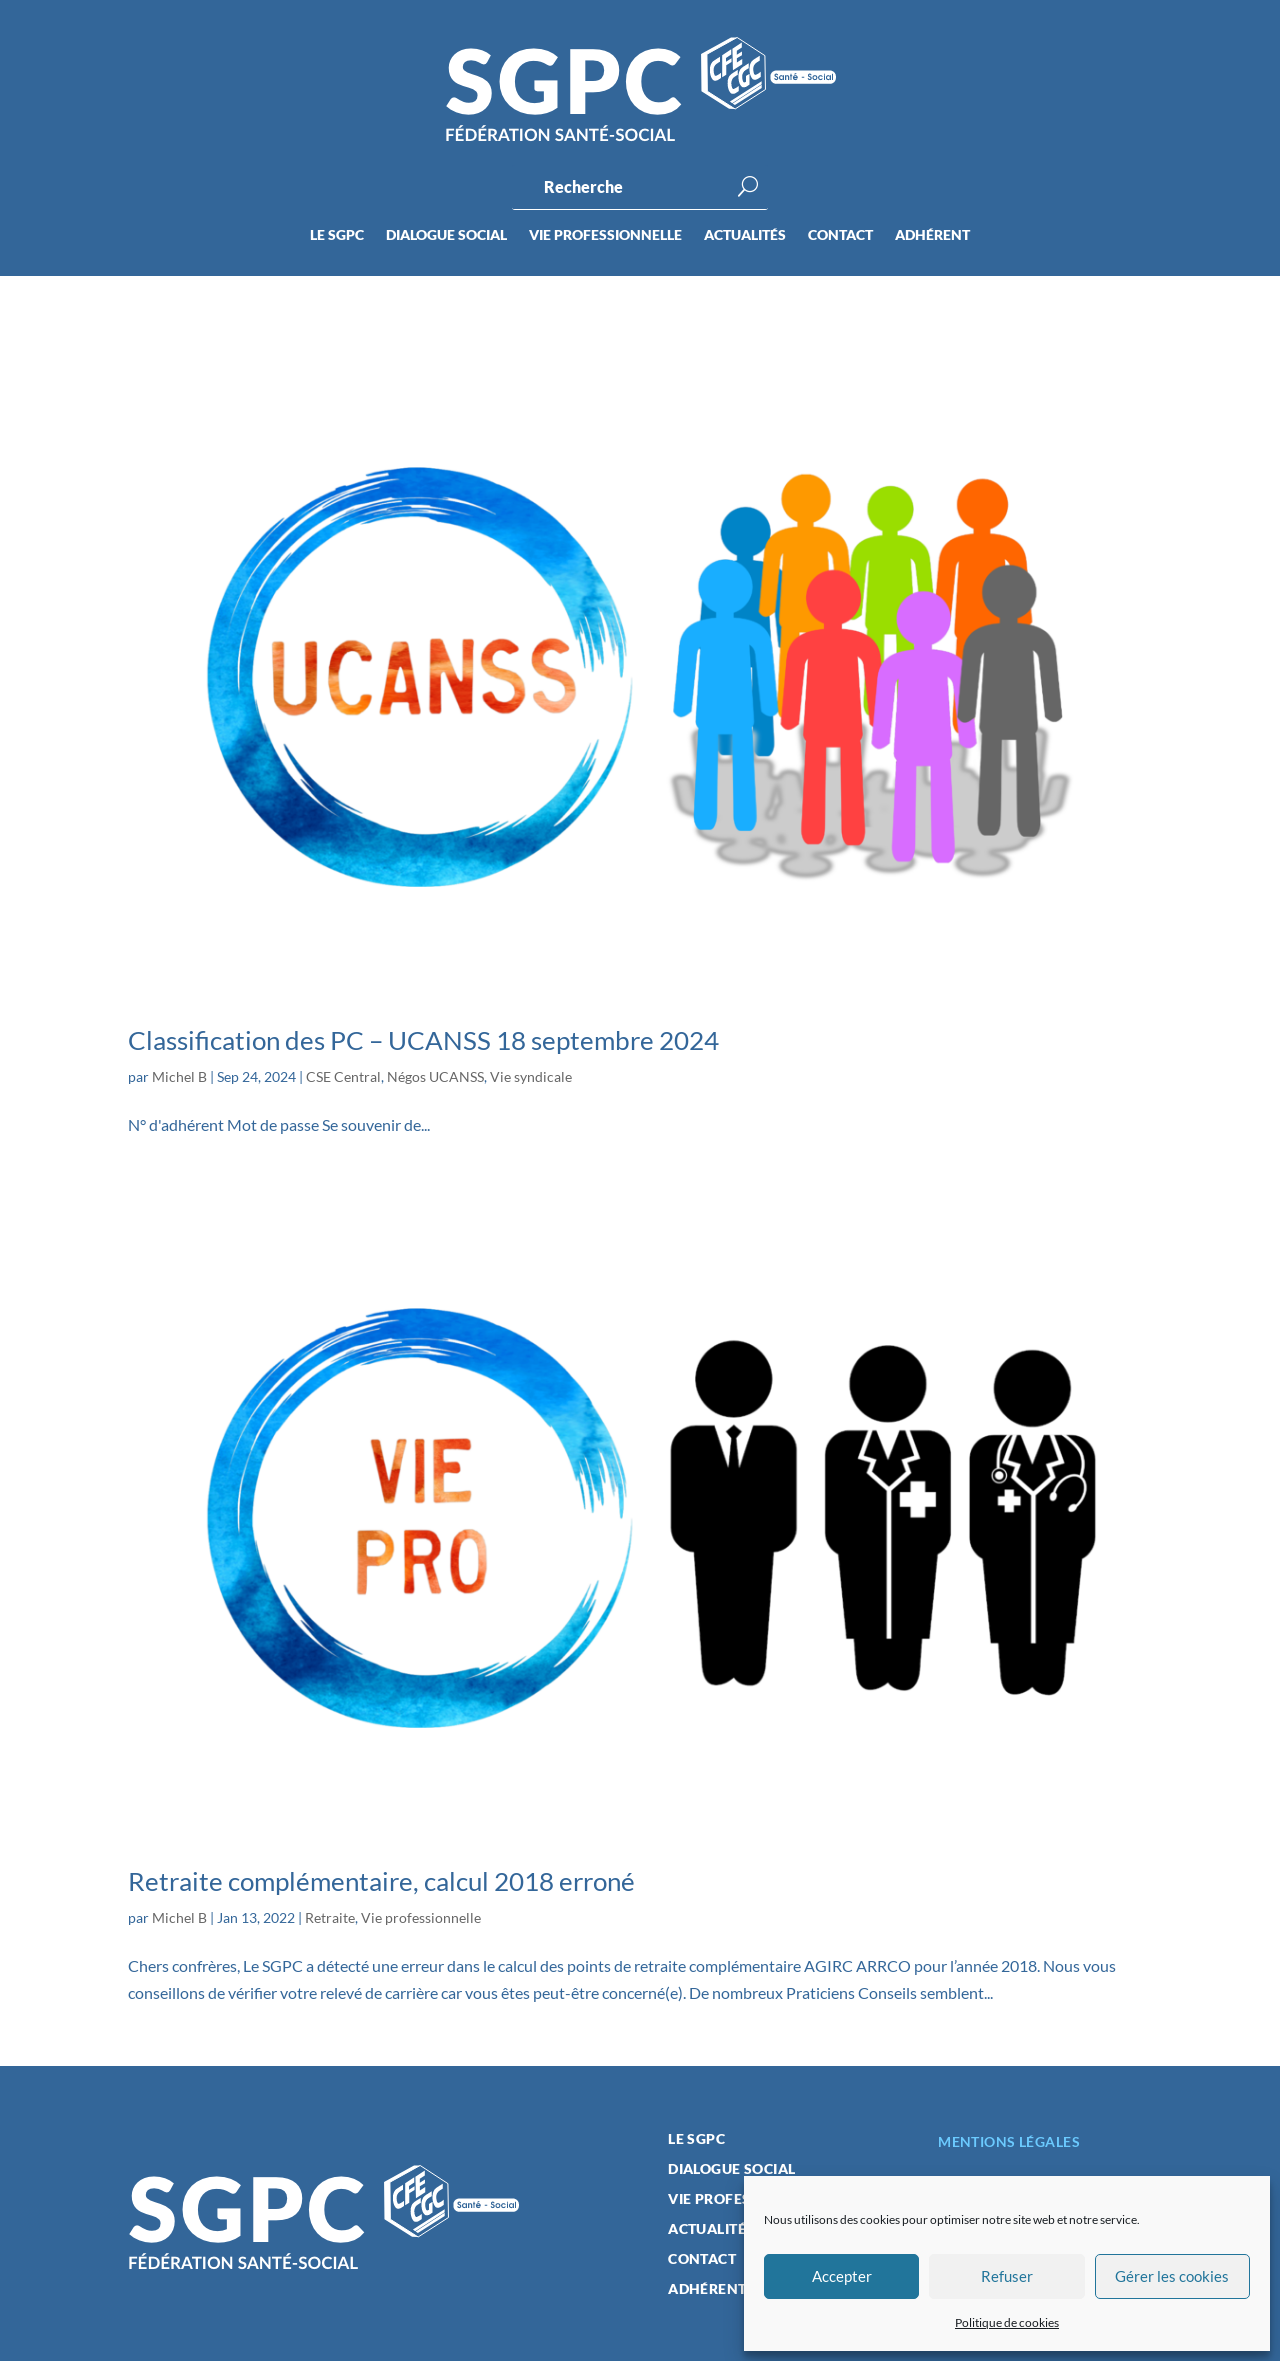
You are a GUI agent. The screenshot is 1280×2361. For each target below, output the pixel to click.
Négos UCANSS (435, 1076)
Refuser (1007, 2276)
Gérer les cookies (1172, 2276)
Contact (840, 235)
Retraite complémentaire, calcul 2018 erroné (381, 1881)
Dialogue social (446, 235)
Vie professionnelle (605, 235)
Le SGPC (337, 235)
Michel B (179, 1076)
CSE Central (343, 1076)
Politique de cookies (1007, 2322)
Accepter (842, 2276)
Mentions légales (1009, 2141)
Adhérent (932, 235)
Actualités (745, 235)
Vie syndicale (531, 1076)
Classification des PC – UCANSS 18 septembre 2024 (423, 1040)
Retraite (330, 1917)
